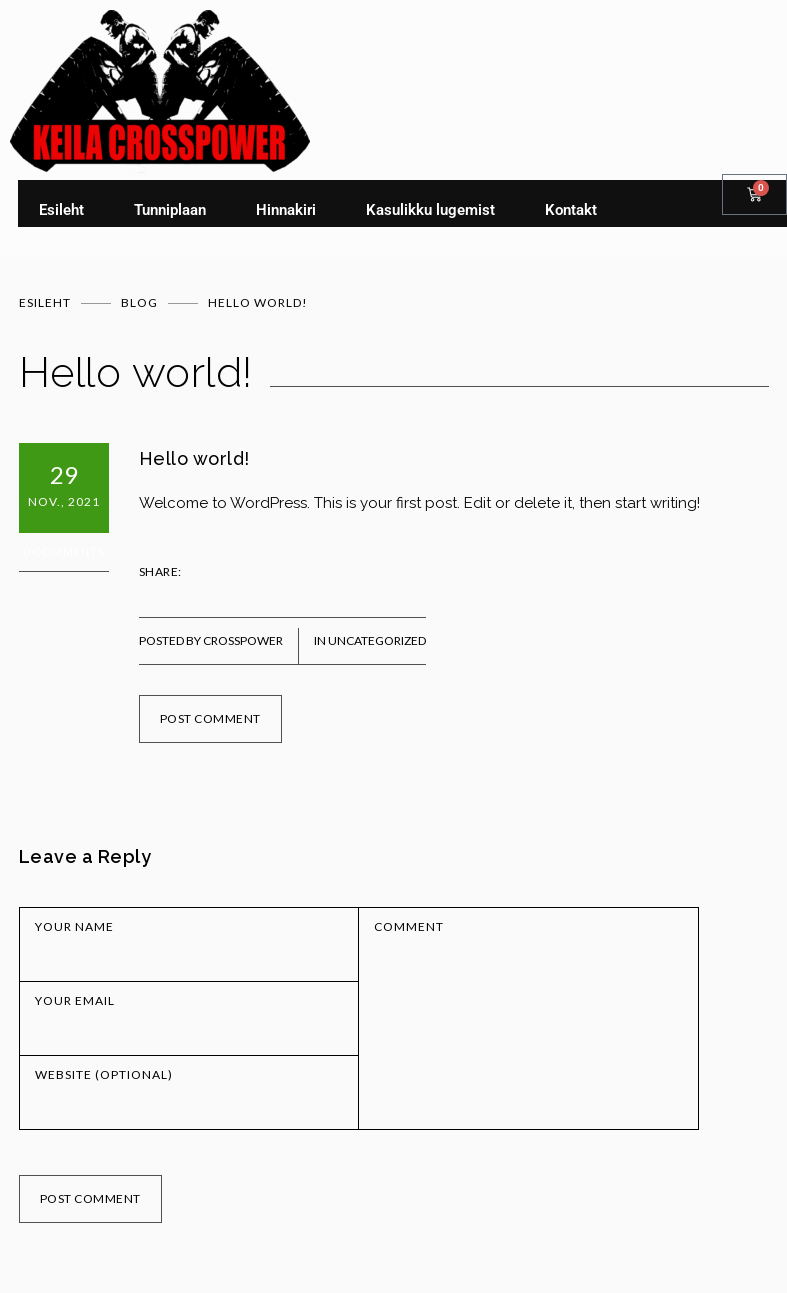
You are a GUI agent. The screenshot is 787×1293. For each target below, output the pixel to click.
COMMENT (409, 926)
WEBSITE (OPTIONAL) (104, 1074)
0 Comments (64, 551)
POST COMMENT (210, 718)
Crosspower (243, 640)
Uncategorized (377, 640)
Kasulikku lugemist (430, 210)
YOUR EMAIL (75, 1000)
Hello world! (194, 458)
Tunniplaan (170, 210)
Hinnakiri (286, 210)
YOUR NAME (74, 926)
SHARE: (160, 571)
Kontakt (571, 210)
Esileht (61, 210)
